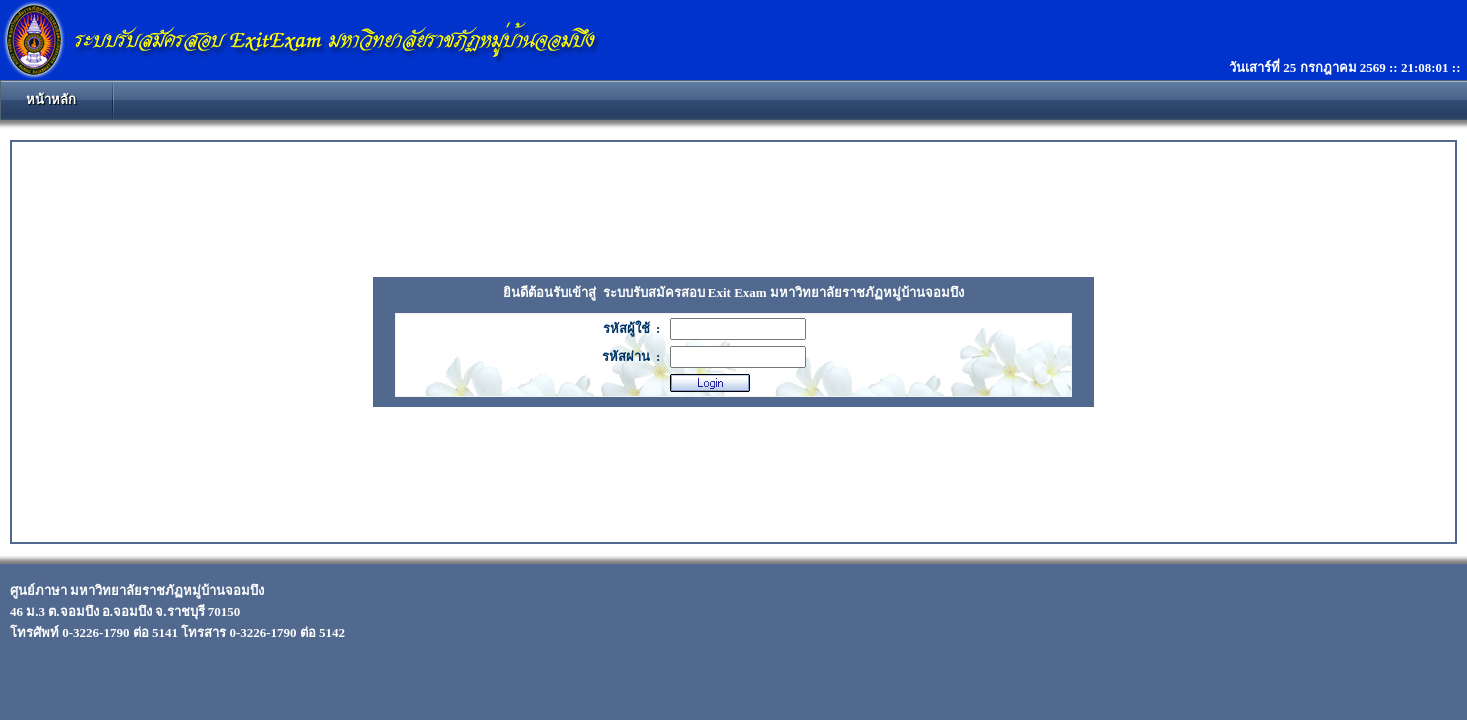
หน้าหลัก (51, 99)
